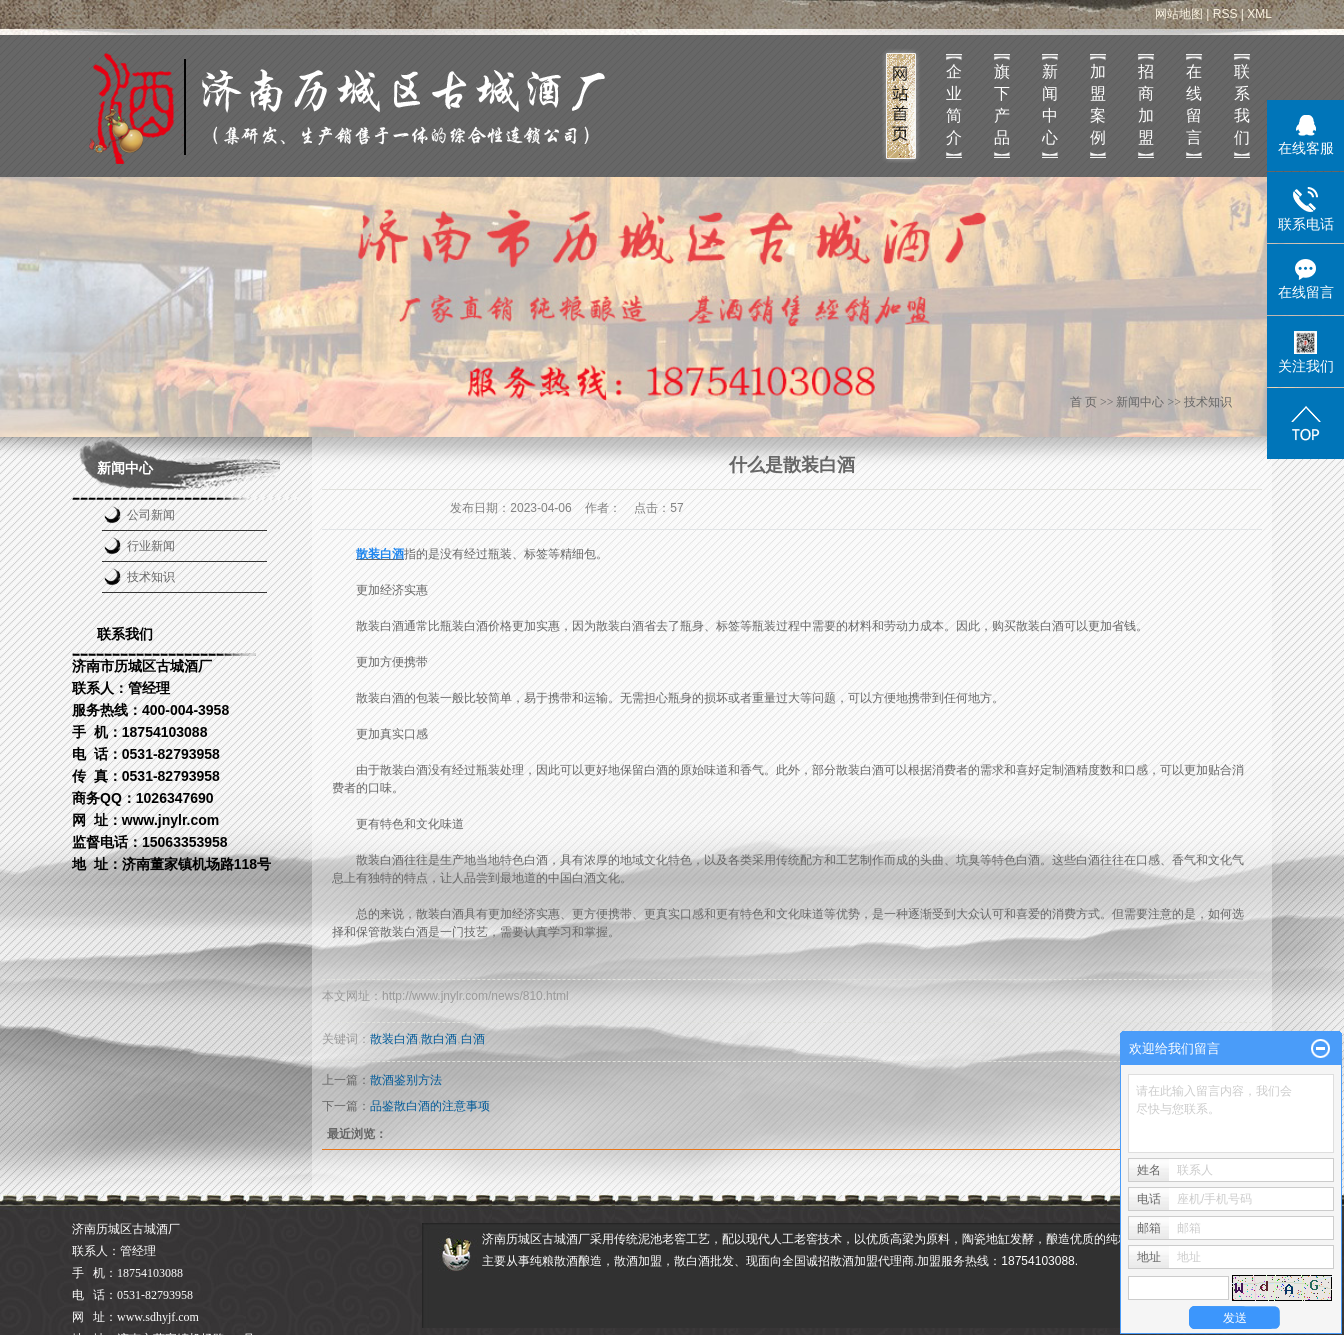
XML (1259, 14)
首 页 (1083, 402)
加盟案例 (1098, 104)
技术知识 (151, 577)
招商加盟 (1146, 104)
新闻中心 (1050, 104)
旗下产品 (1002, 104)
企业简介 (954, 104)
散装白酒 (394, 1039)
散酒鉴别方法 (406, 1080)
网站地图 (1179, 14)
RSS (1225, 14)
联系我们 (1242, 104)
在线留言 (1194, 104)
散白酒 (439, 1039)
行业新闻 (151, 546)
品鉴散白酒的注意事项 (430, 1106)
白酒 (473, 1039)
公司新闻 (151, 515)
